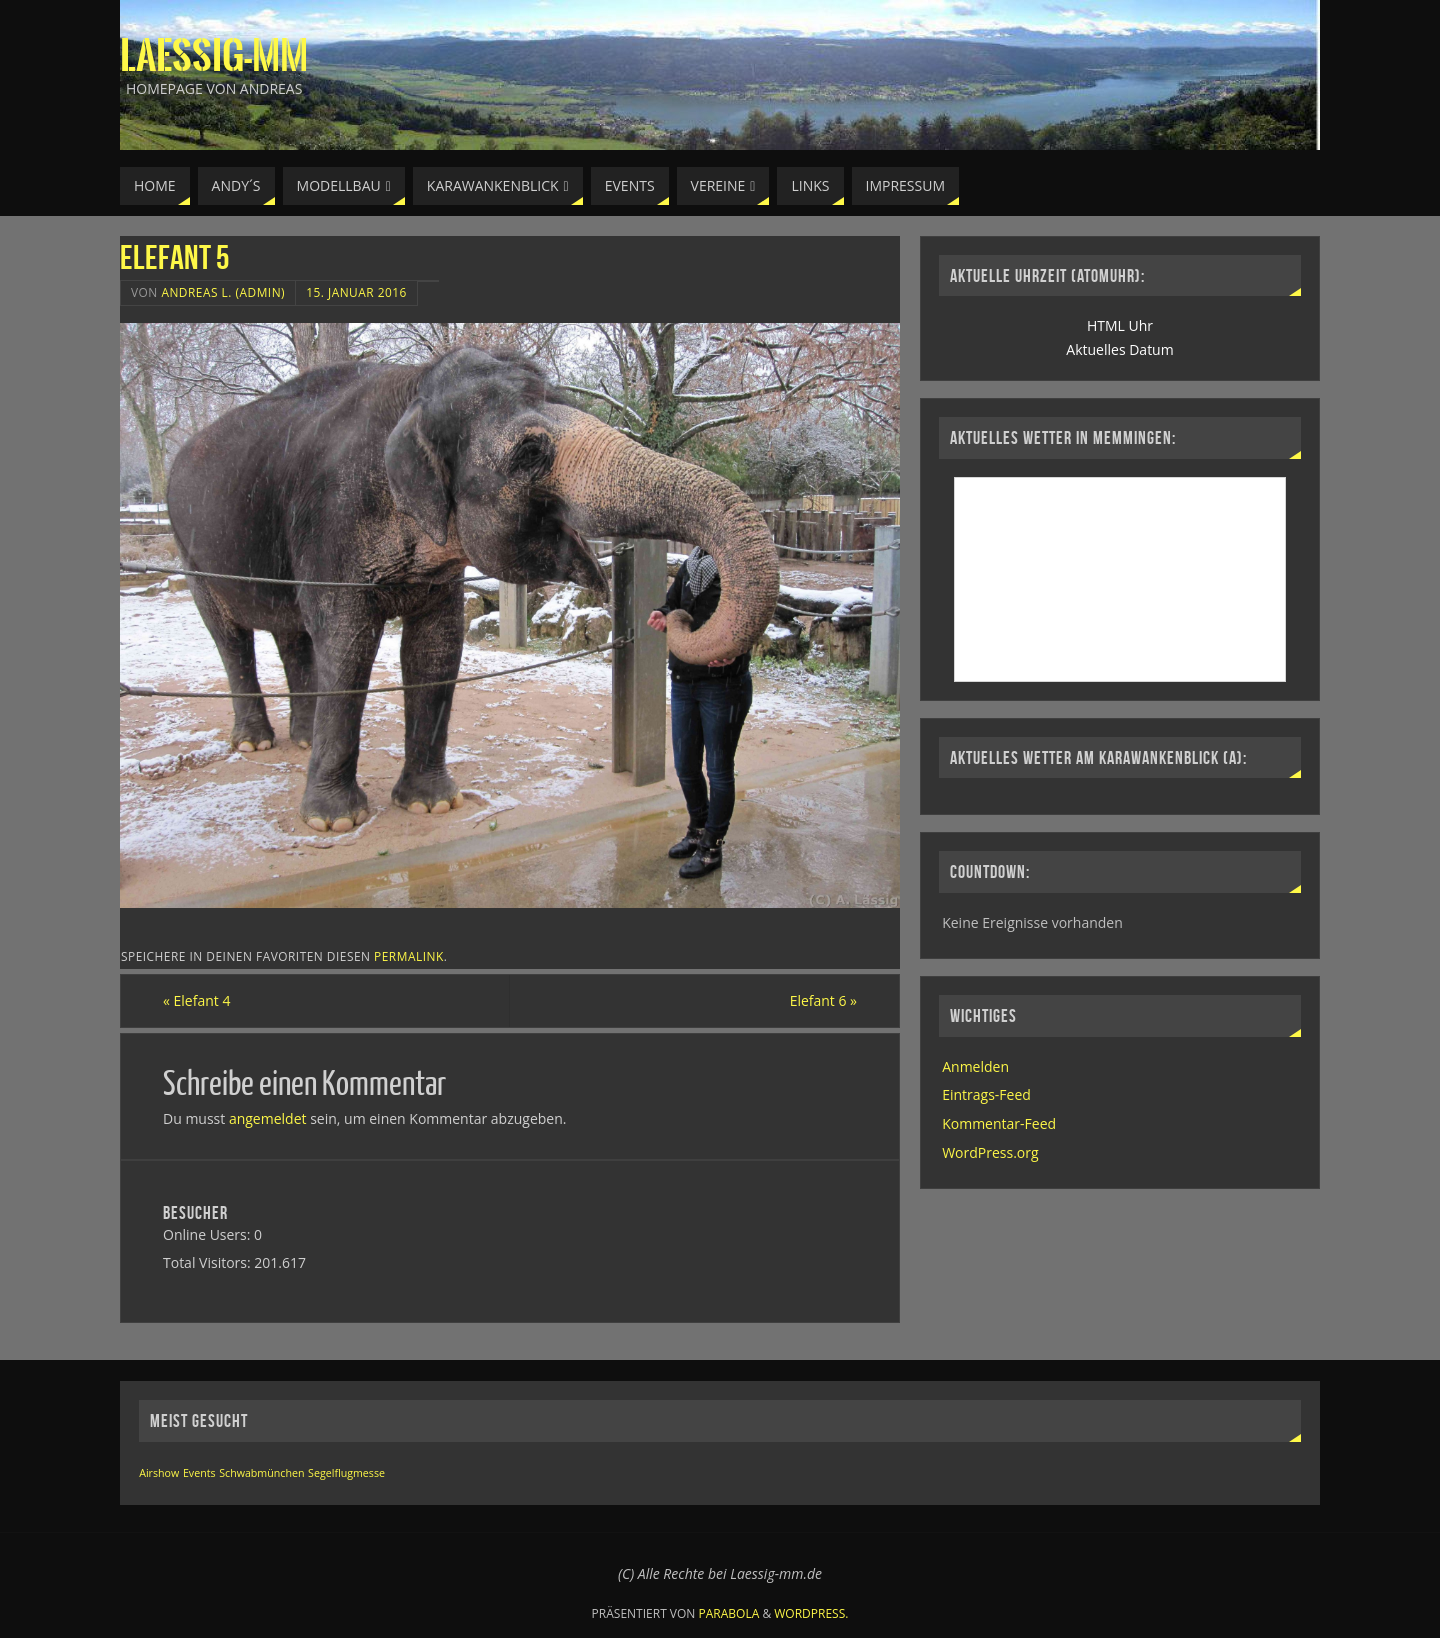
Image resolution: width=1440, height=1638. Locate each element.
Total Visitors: (208, 1262)
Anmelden (975, 1066)
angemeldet (268, 1118)
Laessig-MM (214, 56)
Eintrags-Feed (986, 1094)
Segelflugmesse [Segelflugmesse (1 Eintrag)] (346, 1473)
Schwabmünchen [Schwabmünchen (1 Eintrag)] (261, 1473)
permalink (409, 956)
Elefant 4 (196, 1000)
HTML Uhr (1120, 325)
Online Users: (208, 1234)
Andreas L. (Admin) (223, 292)
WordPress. (811, 1613)
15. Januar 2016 (356, 292)
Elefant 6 (823, 1000)
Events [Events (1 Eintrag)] (199, 1473)
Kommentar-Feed (999, 1123)
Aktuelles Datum (1119, 349)
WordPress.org (990, 1152)
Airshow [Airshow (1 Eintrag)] (159, 1473)
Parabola (729, 1613)
